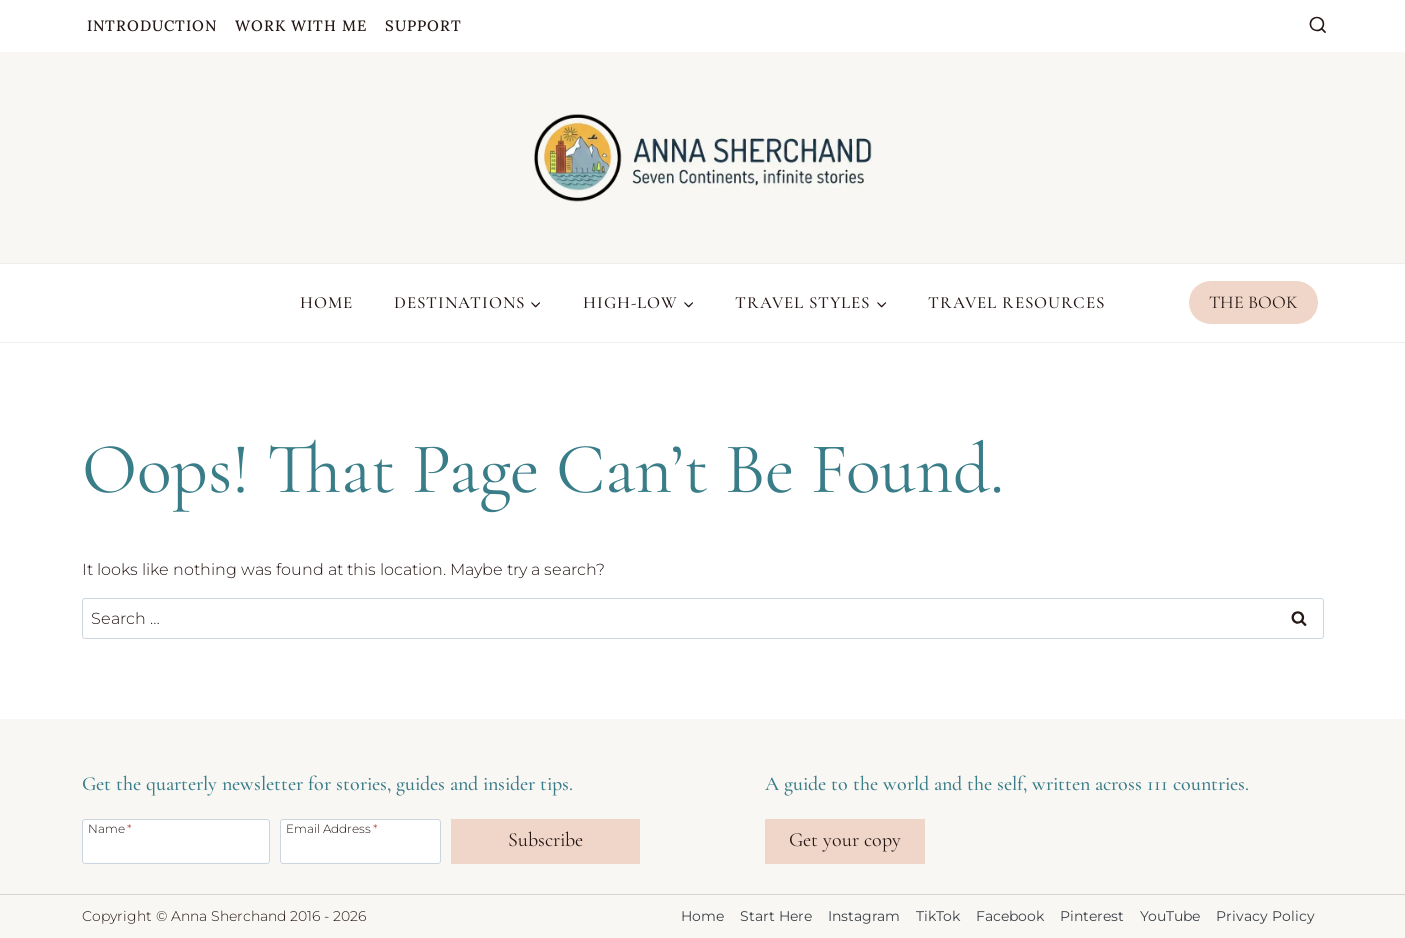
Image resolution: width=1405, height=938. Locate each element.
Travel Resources (1016, 302)
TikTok (938, 916)
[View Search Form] (1318, 26)
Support (423, 25)
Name (110, 828)
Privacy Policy (1265, 916)
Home (326, 302)
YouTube (1170, 916)
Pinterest (1092, 916)
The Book (1253, 302)
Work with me (301, 25)
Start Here (776, 916)
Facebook (1010, 916)
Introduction (152, 25)
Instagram (864, 916)
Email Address (332, 828)
